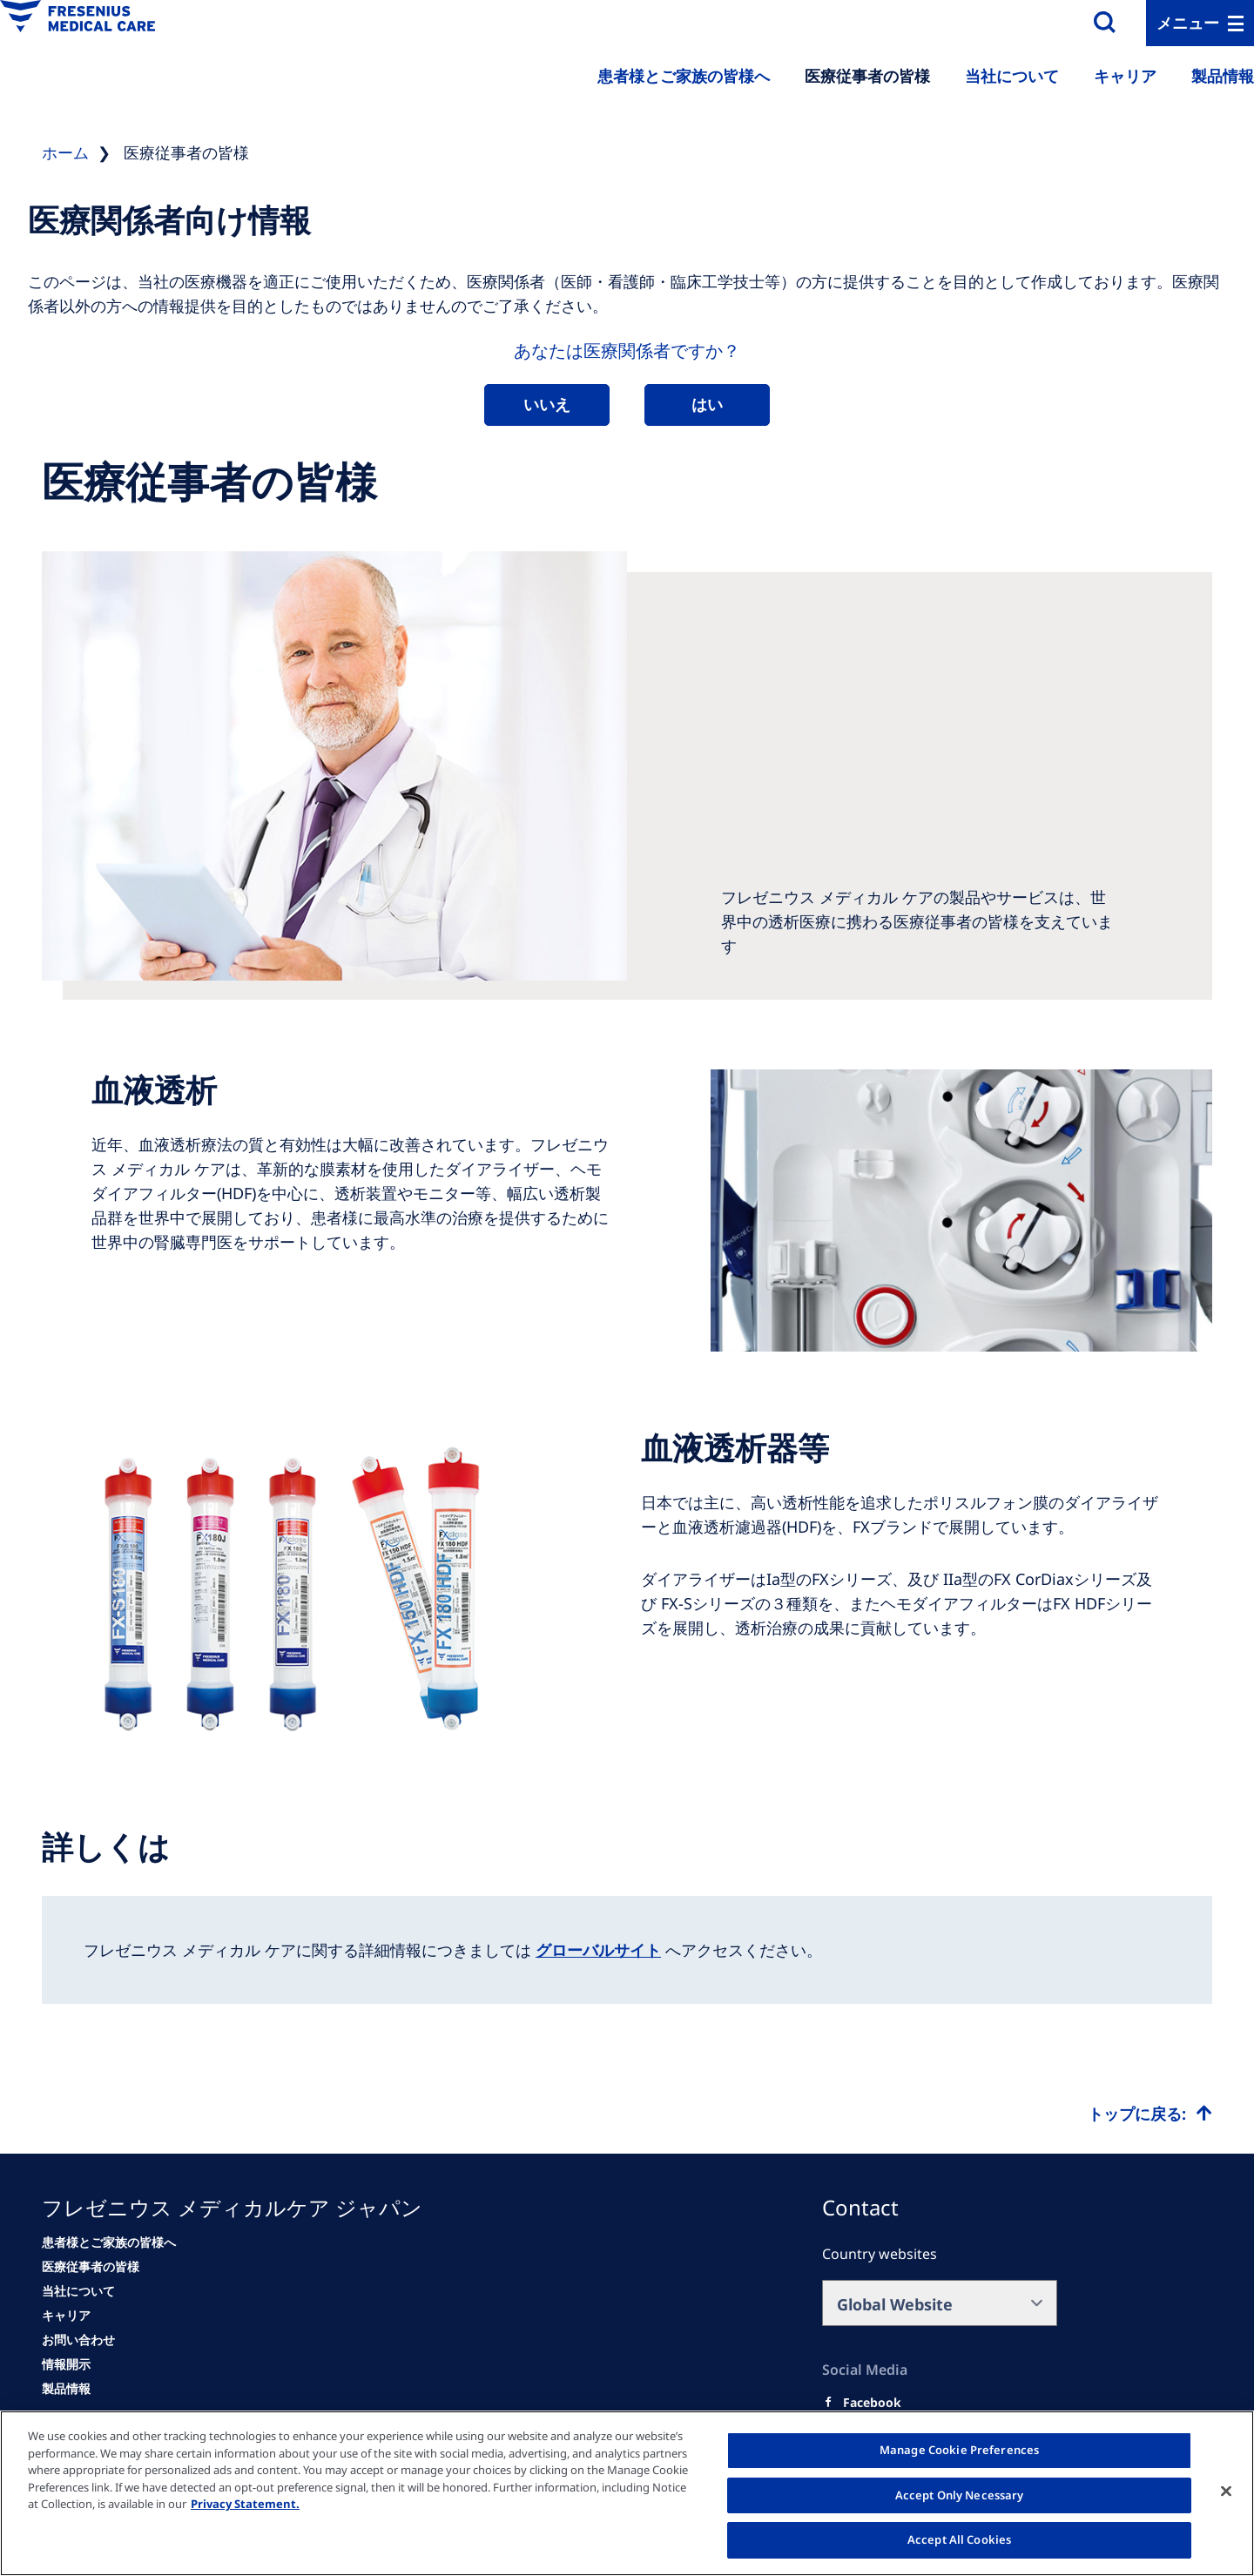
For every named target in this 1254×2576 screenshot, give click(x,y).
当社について (1012, 75)
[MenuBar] (1200, 23)
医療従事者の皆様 (867, 75)
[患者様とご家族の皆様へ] (109, 2242)
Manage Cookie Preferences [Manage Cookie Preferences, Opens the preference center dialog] (959, 2450)
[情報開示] (66, 2364)
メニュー (1187, 22)
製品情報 (1222, 75)
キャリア (1125, 75)
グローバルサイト (598, 1949)
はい (707, 404)
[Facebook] (872, 2402)
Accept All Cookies (959, 2539)
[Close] (1226, 2491)
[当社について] (78, 2291)
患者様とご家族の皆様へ (683, 75)
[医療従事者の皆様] (90, 2266)
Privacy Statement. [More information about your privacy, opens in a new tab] (245, 2504)
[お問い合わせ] (78, 2340)
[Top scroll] (1150, 2113)
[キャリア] (66, 2315)
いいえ (546, 404)
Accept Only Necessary (959, 2495)
